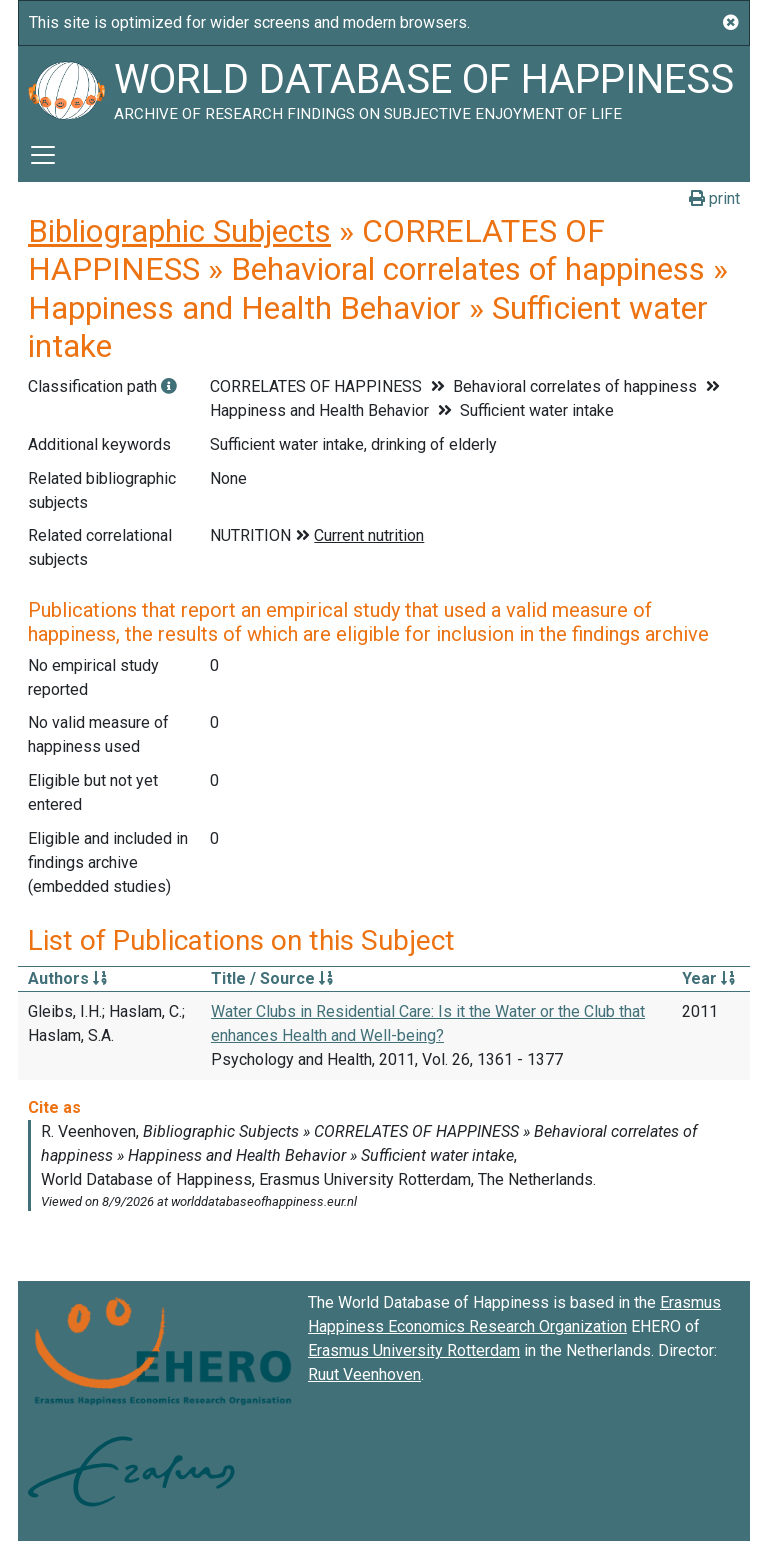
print (714, 198)
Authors (67, 978)
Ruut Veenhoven (364, 1374)
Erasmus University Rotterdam (414, 1350)
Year (708, 978)
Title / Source (272, 978)
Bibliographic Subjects (179, 231)
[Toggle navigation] (43, 155)
